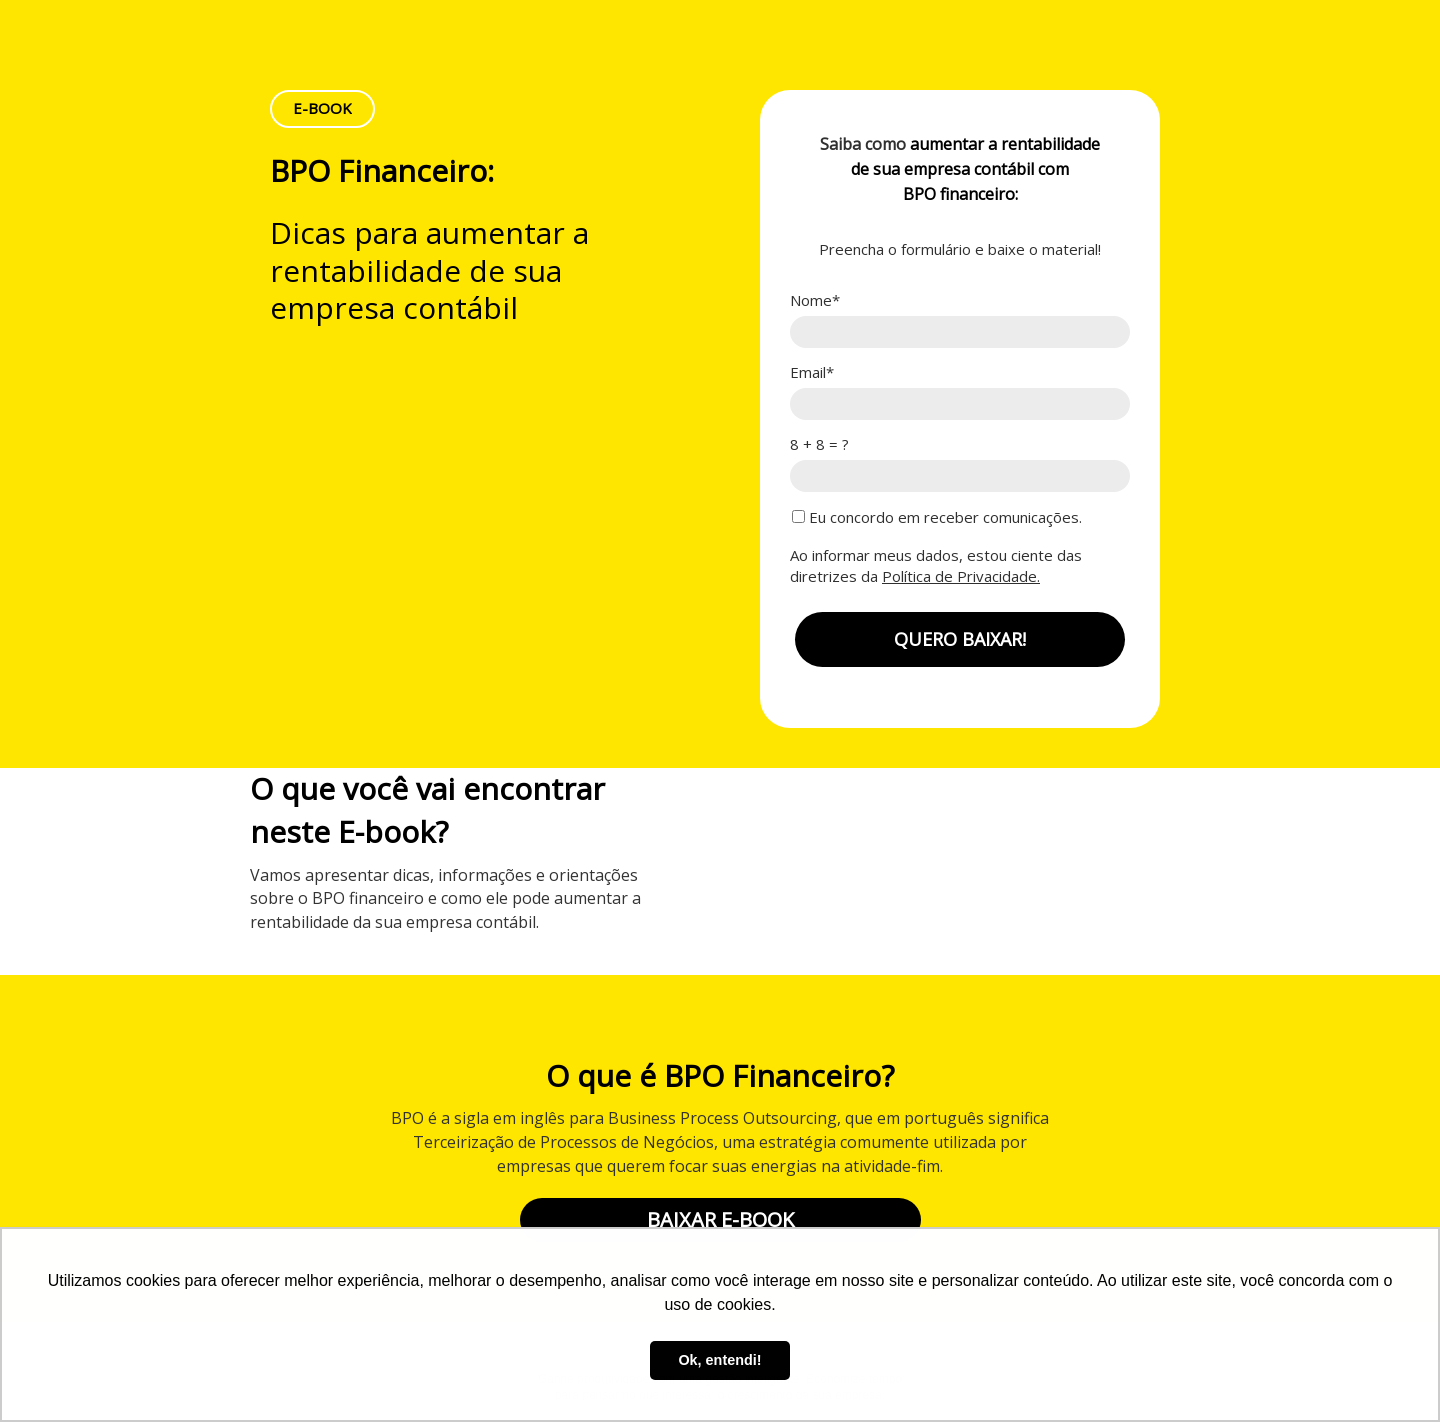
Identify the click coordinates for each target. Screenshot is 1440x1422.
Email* (812, 372)
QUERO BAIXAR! (960, 639)
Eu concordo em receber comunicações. (937, 517)
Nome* (815, 300)
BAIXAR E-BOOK (720, 1219)
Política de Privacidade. (961, 576)
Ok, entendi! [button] (719, 1360)
